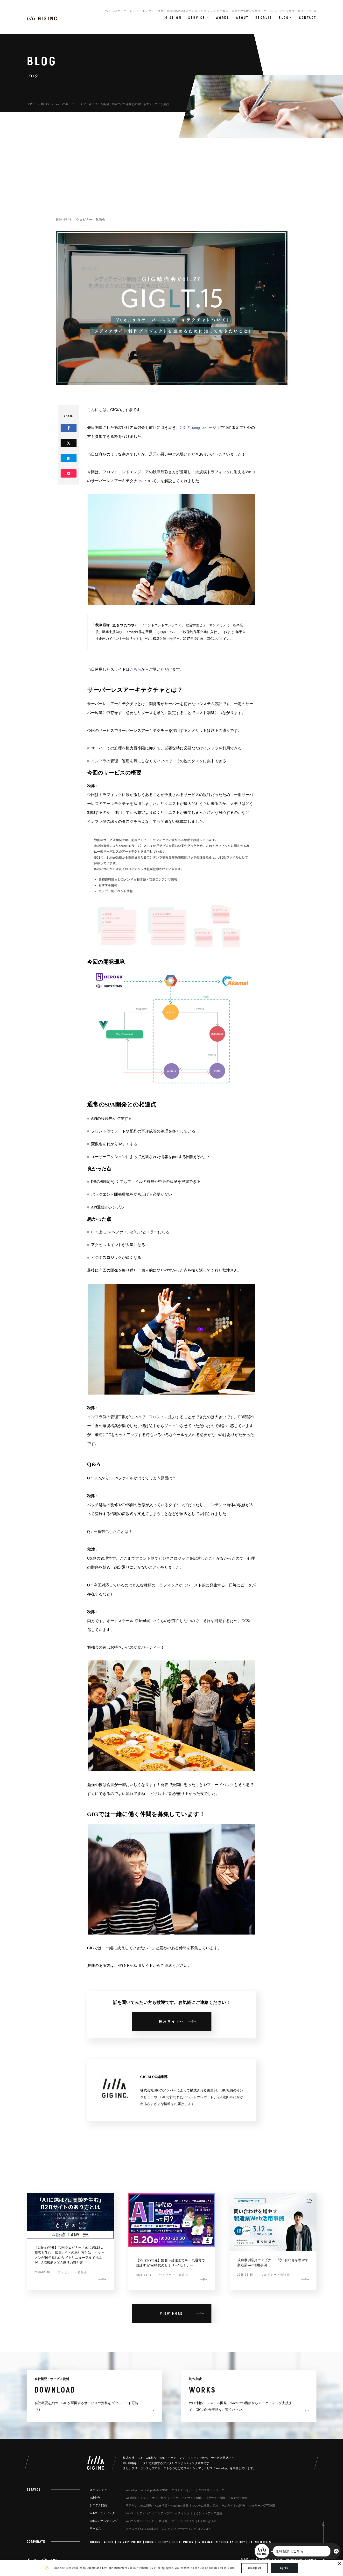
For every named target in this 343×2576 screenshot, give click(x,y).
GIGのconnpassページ (198, 427)
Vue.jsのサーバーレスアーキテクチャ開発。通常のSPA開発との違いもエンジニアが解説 (112, 104)
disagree (254, 2568)
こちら (135, 669)
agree (284, 2568)
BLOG (45, 104)
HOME (31, 104)
